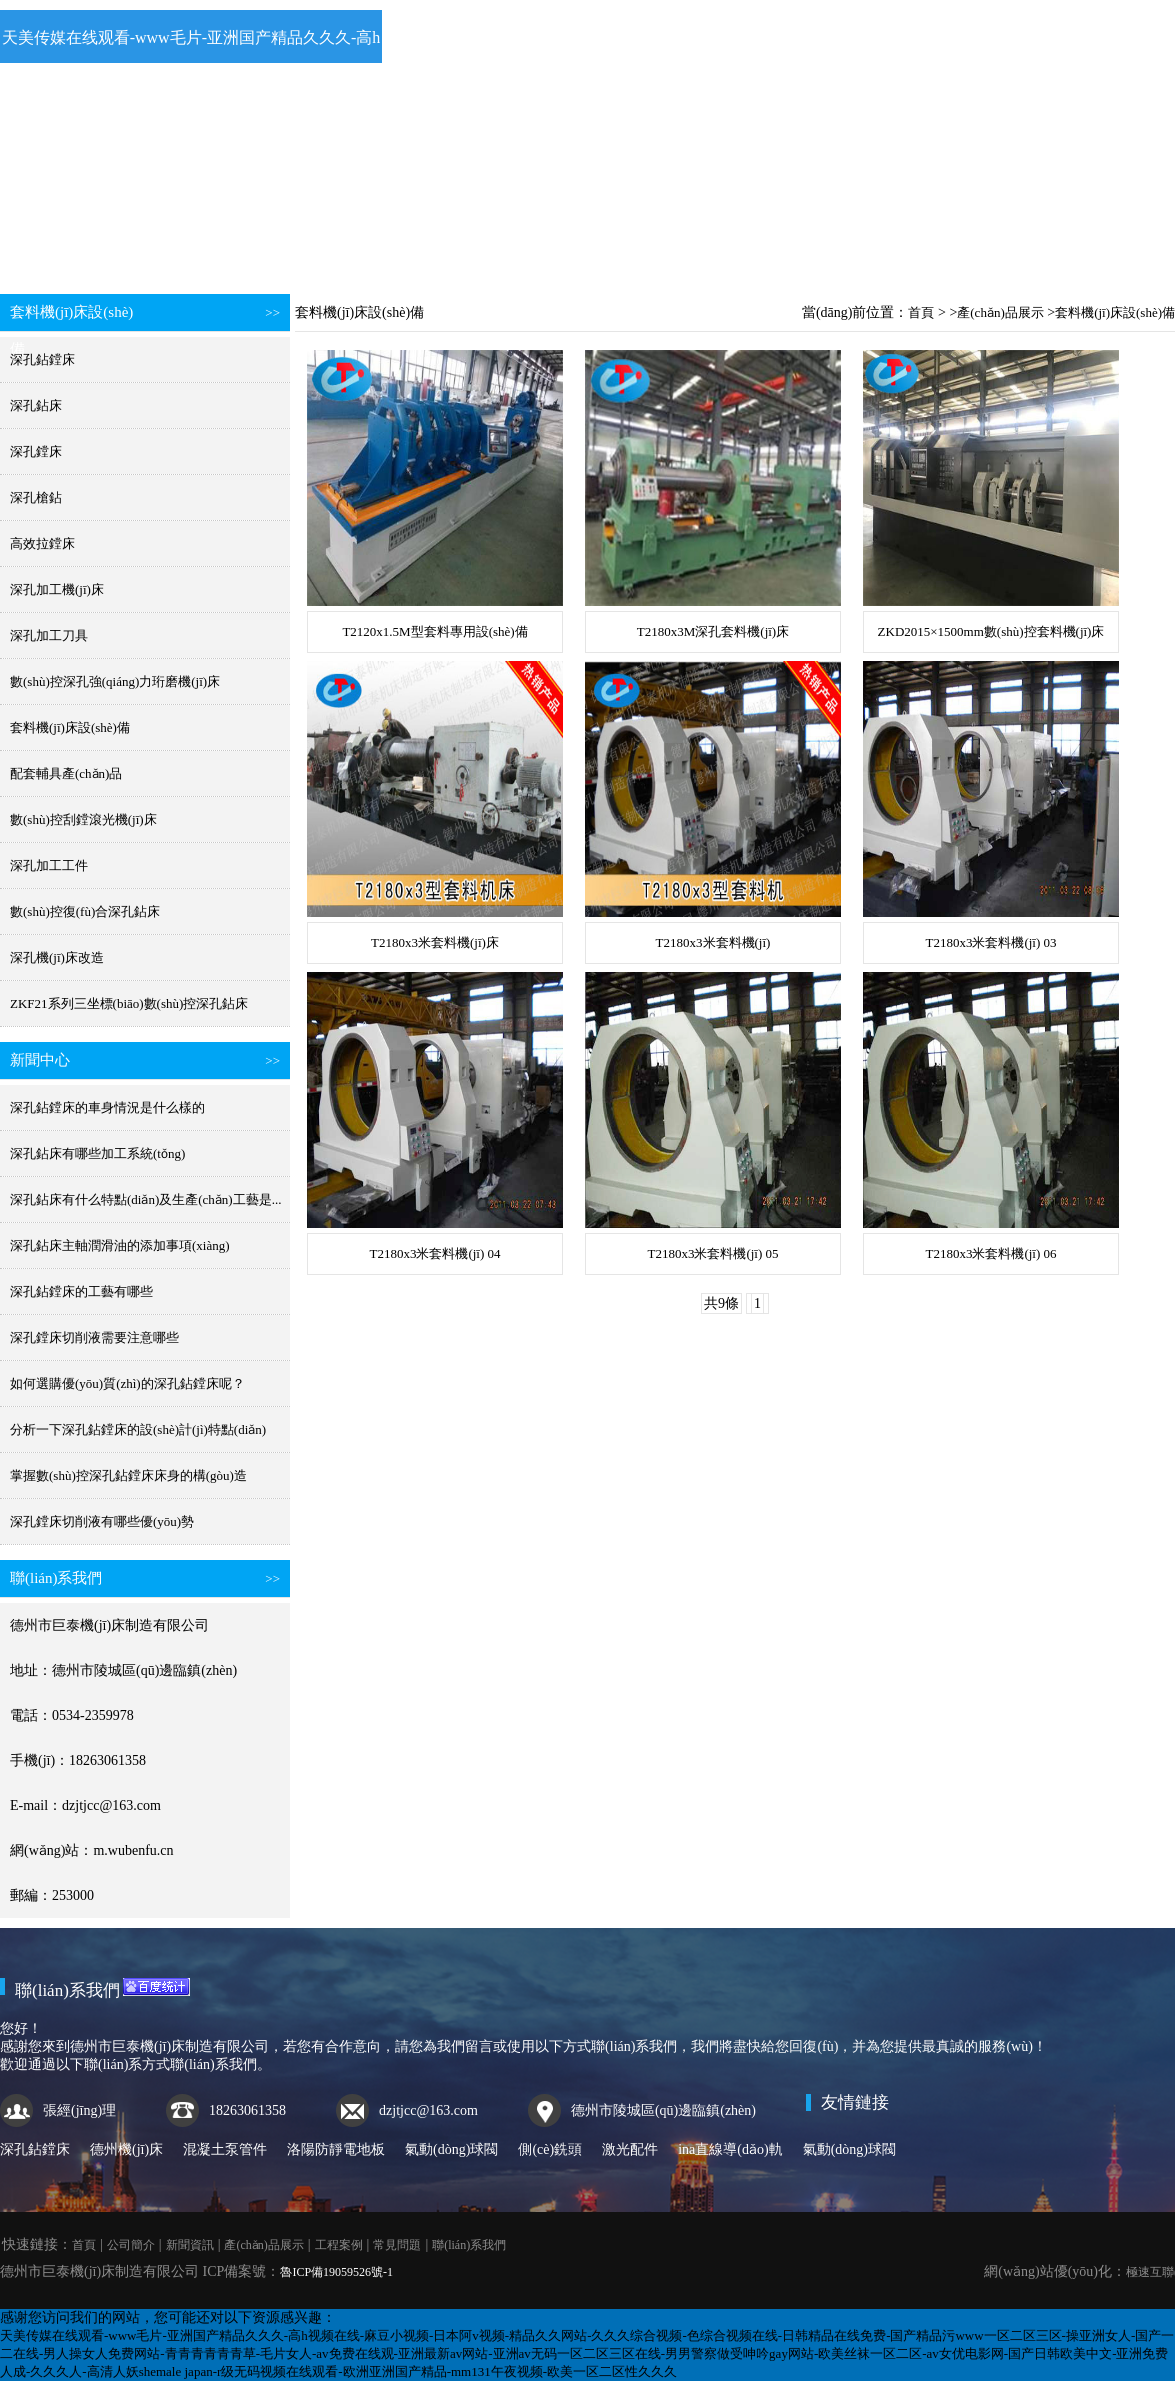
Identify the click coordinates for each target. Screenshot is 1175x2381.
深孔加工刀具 (49, 635)
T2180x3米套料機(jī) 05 (712, 1253)
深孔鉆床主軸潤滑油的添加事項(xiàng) (120, 1245)
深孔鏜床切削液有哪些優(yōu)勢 (102, 1521)
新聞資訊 (369, 248)
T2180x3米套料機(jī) (713, 942)
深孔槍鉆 (36, 497)
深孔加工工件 (49, 865)
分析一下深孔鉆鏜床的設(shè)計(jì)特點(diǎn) (138, 1429)
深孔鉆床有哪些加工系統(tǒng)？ (97, 1153)
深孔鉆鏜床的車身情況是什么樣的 (107, 1107)
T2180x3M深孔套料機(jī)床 (713, 631)
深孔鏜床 (36, 451)
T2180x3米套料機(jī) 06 (990, 1253)
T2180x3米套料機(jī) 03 (990, 942)
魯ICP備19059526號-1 (336, 2272)
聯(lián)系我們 (967, 248)
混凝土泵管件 (225, 2149)
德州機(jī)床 (126, 2149)
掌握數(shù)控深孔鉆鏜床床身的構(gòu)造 (128, 1475)
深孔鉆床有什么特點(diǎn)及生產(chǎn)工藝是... (145, 1199)
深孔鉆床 (36, 405)
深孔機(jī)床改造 (57, 957)
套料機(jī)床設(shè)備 (70, 727)
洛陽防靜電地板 (336, 2149)
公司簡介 (220, 248)
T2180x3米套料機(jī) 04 (434, 1253)
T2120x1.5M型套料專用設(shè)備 (434, 631)
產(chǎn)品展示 (519, 248)
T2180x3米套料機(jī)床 (435, 942)
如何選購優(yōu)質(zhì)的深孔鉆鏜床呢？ (127, 1383)
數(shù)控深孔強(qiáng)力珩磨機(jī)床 (115, 681)
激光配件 (630, 2149)
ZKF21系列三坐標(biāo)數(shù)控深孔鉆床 (129, 1003)
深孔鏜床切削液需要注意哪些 (94, 1337)
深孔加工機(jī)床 (57, 589)
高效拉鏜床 (42, 543)
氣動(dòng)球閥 (451, 2149)
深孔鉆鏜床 (42, 359)
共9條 (721, 1303)
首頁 (71, 248)
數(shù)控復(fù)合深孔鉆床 (85, 911)
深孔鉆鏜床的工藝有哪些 (81, 1291)
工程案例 (668, 248)
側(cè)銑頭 (550, 2149)
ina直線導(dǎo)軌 (730, 2149)
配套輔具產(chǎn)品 (66, 773)
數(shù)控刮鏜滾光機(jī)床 (83, 819)
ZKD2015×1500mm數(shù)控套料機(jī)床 (991, 631)
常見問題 (818, 248)
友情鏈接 (855, 2102)
